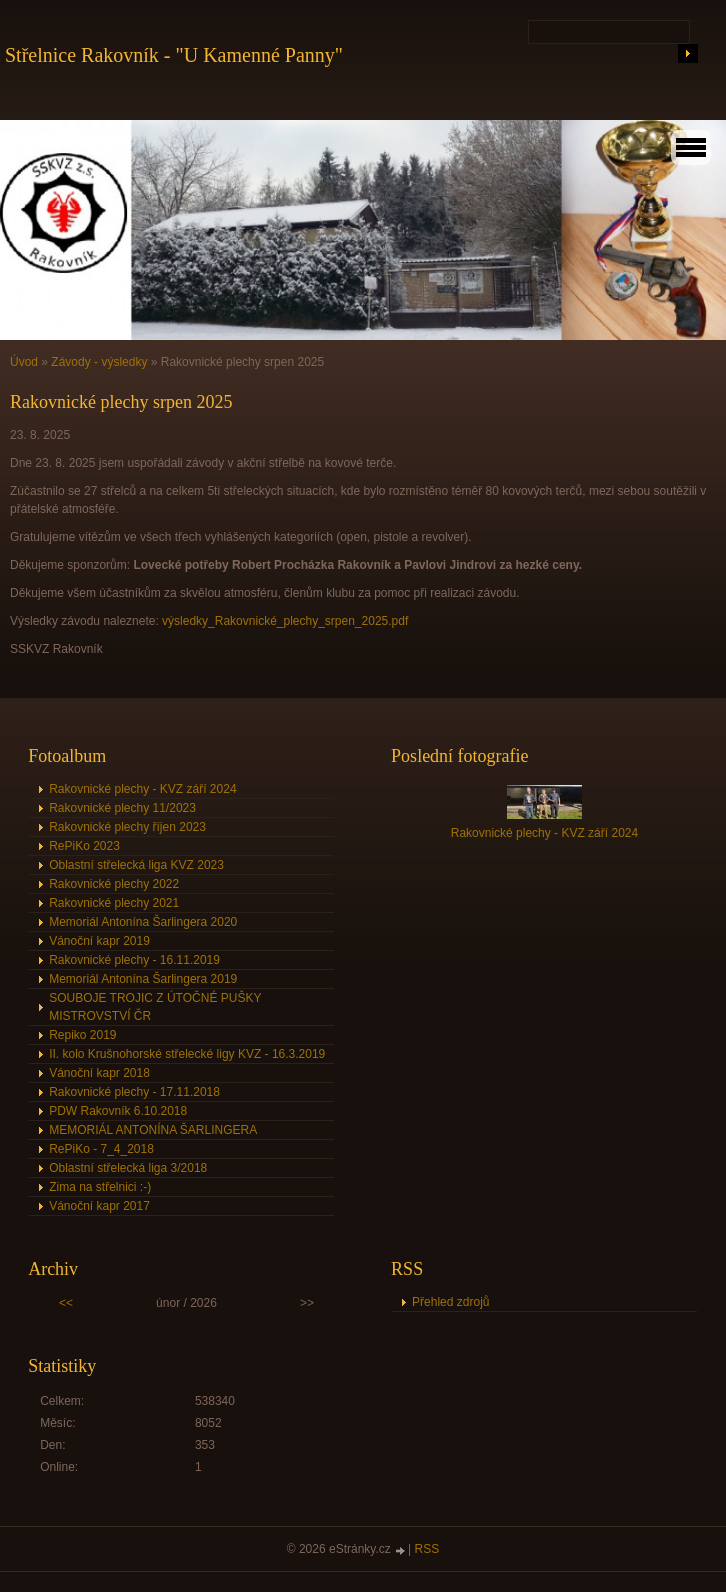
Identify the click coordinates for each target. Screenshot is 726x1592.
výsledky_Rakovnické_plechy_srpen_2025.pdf (285, 621)
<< (66, 1303)
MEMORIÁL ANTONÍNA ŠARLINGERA (153, 1130)
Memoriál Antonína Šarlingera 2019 (143, 979)
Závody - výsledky (99, 362)
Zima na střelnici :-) (100, 1187)
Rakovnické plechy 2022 (114, 884)
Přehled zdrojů (450, 1302)
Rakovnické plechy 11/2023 (122, 808)
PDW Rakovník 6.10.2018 (118, 1111)
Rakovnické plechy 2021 (114, 903)
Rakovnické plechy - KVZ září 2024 (142, 789)
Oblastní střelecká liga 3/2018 (128, 1168)
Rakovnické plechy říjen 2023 (127, 827)
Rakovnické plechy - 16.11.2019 (134, 960)
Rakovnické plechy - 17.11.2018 (134, 1092)
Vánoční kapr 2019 (99, 941)
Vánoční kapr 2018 (99, 1073)
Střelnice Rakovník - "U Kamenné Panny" (174, 55)
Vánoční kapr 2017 (99, 1206)
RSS (427, 1549)
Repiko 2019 (82, 1035)
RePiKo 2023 (84, 846)
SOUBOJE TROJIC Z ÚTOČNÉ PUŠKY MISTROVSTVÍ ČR (155, 1007)
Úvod (24, 362)
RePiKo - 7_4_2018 (101, 1149)
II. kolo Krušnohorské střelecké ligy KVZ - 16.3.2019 (187, 1054)
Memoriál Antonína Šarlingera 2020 (143, 922)
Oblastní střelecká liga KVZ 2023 (136, 865)
